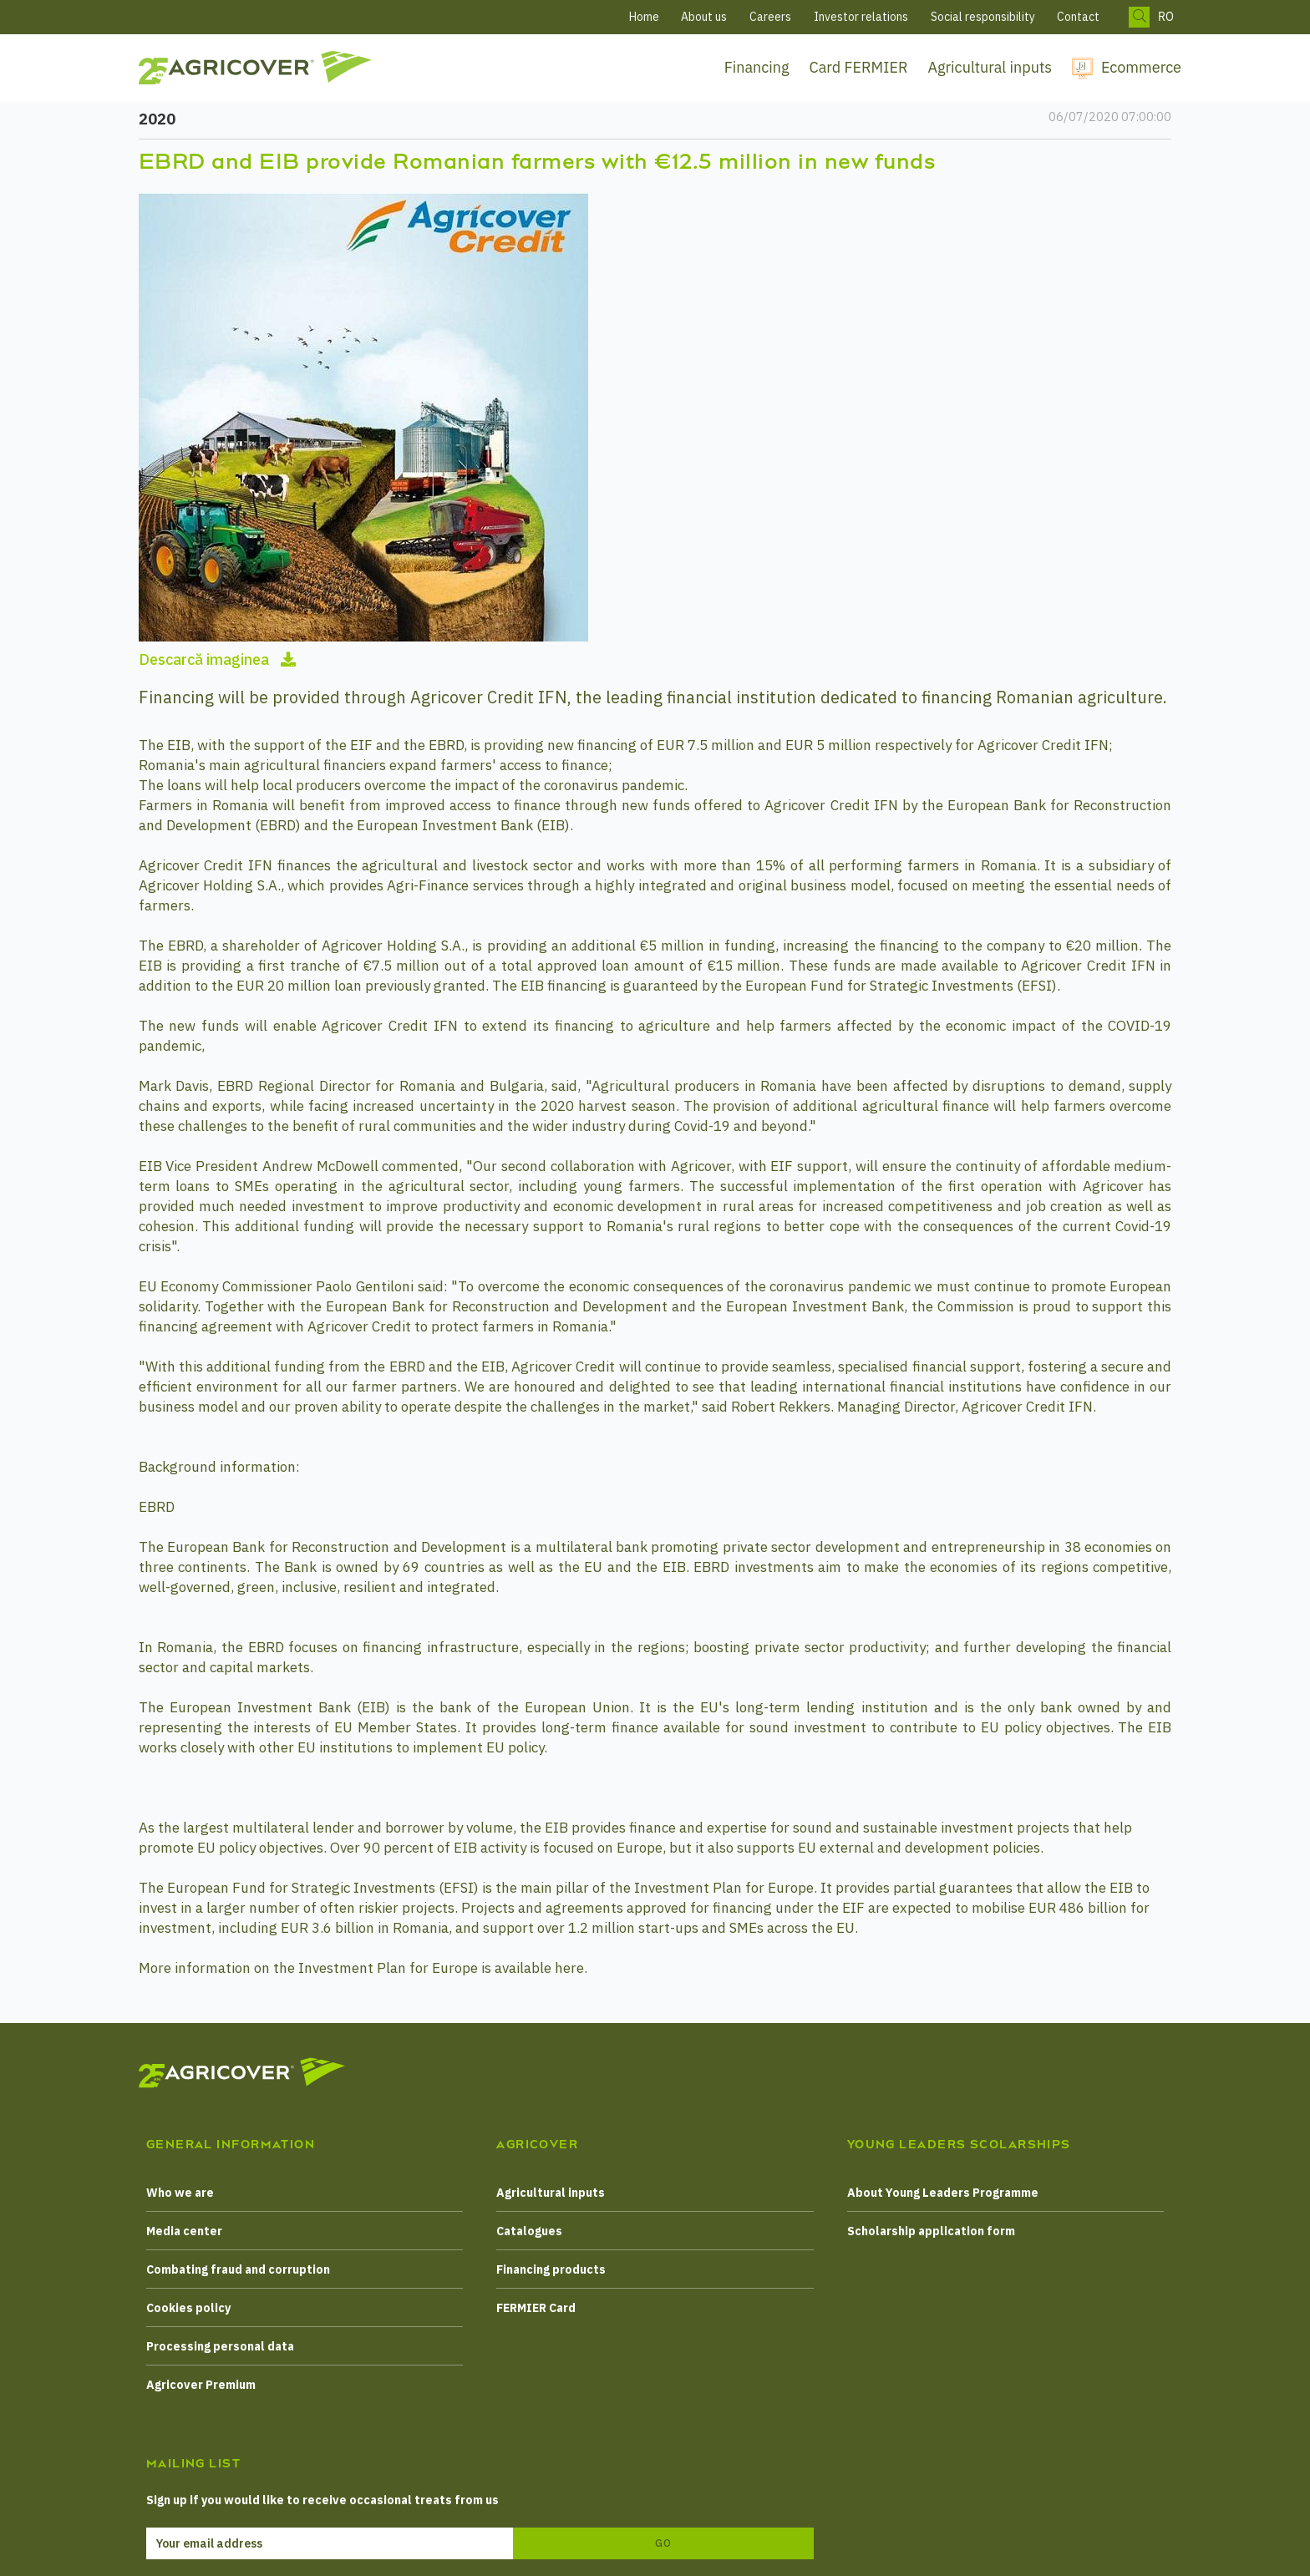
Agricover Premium (201, 2384)
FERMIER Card (536, 2307)
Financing (757, 67)
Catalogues (529, 2231)
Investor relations (861, 16)
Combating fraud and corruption (238, 2269)
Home (644, 16)
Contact (1078, 16)
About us (704, 16)
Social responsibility (983, 16)
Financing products (551, 2269)
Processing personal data (220, 2346)
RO (1166, 17)
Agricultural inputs (989, 67)
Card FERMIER (859, 67)
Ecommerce (1141, 67)
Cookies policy (188, 2307)
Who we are (180, 2192)
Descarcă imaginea (217, 659)
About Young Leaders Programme (942, 2192)
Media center (184, 2231)
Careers (770, 16)
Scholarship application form (931, 2231)
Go (663, 2543)
